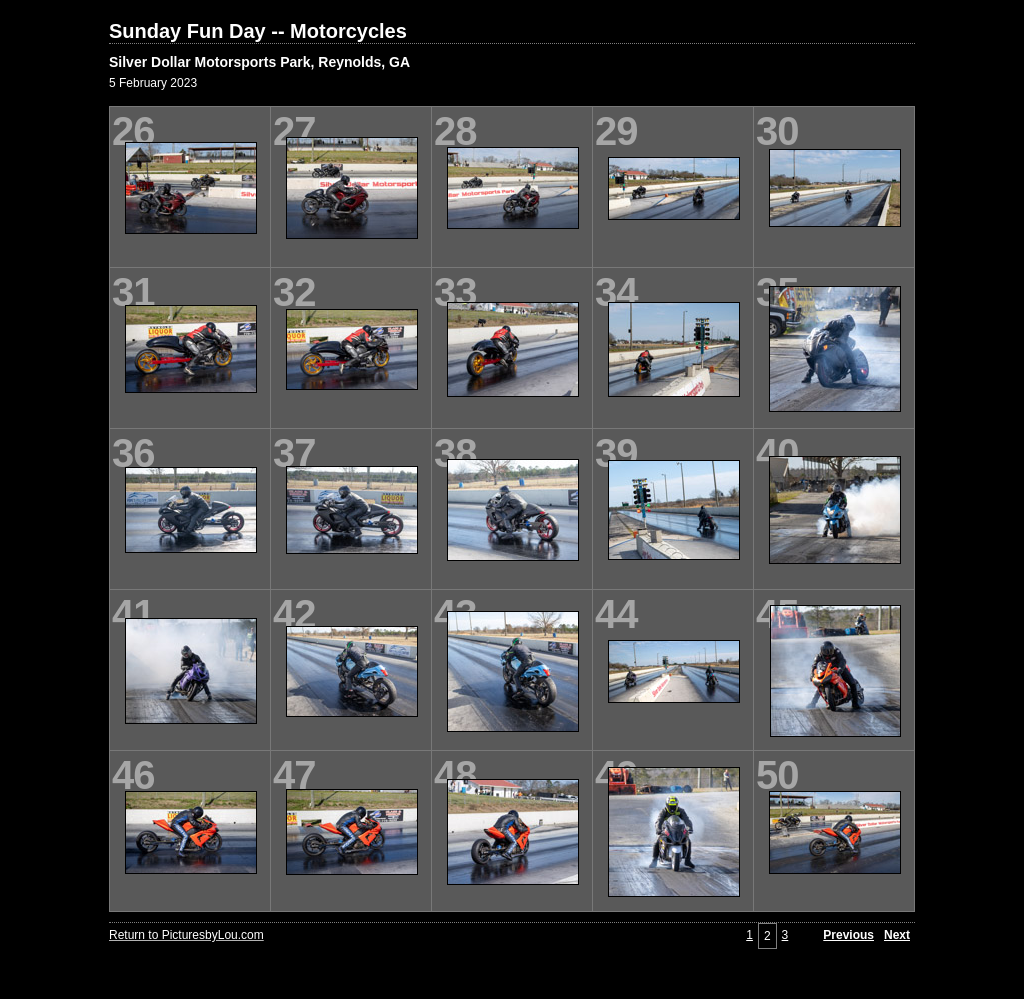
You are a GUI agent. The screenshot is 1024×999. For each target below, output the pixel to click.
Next (897, 935)
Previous (848, 935)
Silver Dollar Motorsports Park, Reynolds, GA (259, 62)
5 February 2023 (153, 83)
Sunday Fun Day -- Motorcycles (258, 31)
